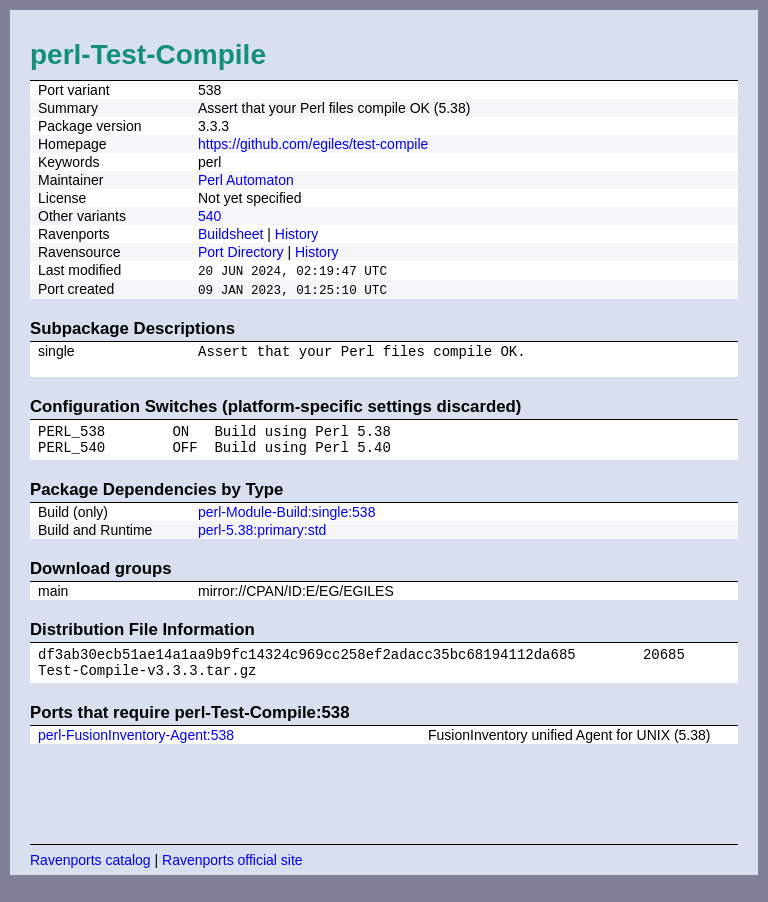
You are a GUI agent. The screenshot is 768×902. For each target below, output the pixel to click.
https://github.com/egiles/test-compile (313, 144)
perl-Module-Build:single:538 (286, 523)
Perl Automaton (246, 180)
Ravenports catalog (90, 877)
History (297, 234)
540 (209, 216)
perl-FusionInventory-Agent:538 (136, 752)
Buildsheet (230, 234)
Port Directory (241, 252)
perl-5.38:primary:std (262, 541)
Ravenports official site (232, 877)
